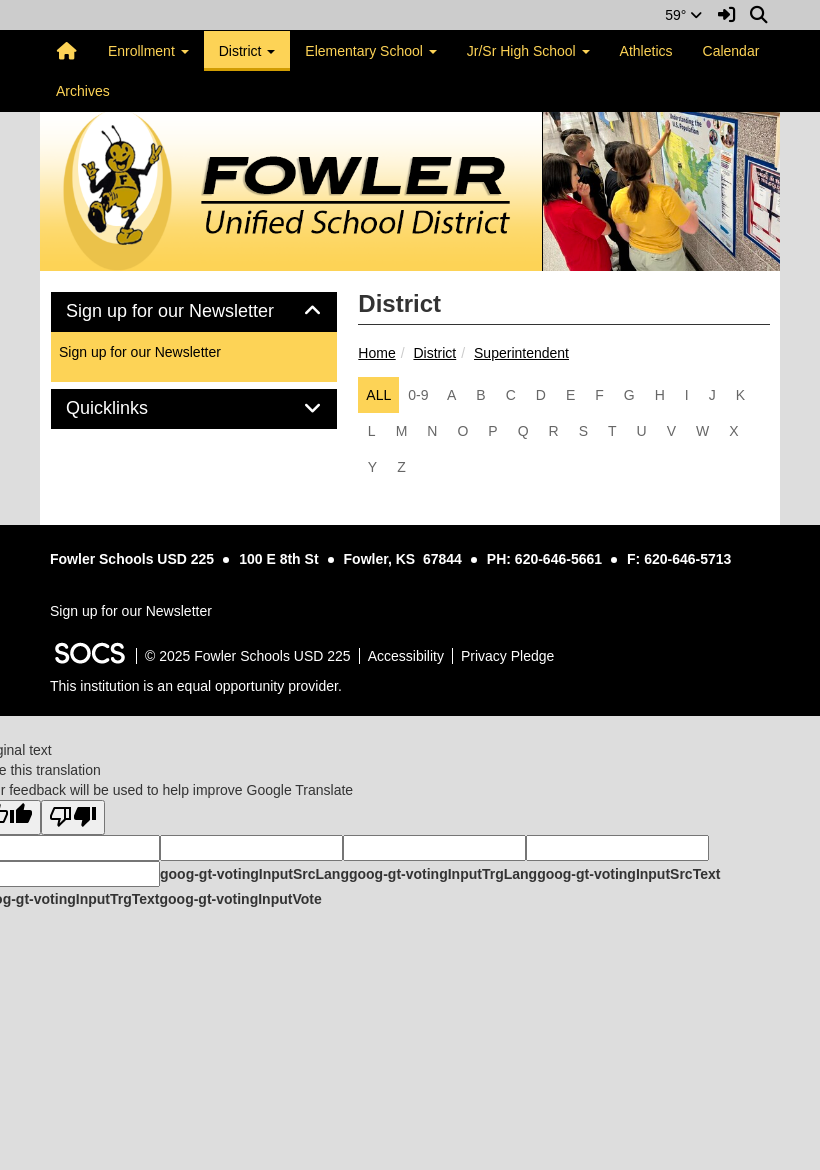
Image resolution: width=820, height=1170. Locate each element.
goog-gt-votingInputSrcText (628, 874)
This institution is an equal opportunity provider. (196, 686)
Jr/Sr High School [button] (528, 51)
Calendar (731, 51)
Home (376, 353)
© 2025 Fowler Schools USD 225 (248, 656)
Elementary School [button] (370, 51)
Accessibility (406, 656)
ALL (378, 395)
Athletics (646, 51)
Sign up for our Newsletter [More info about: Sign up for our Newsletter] (140, 352)
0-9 (418, 395)
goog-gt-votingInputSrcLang (254, 874)
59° (683, 15)
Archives (83, 91)
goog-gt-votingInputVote (240, 899)
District (434, 353)
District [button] (247, 51)
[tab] (194, 312)
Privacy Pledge (507, 656)
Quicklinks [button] (129, 408)
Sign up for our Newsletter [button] (192, 311)
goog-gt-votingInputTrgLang (443, 874)
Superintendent (521, 353)
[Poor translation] (73, 817)
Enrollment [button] (148, 51)
